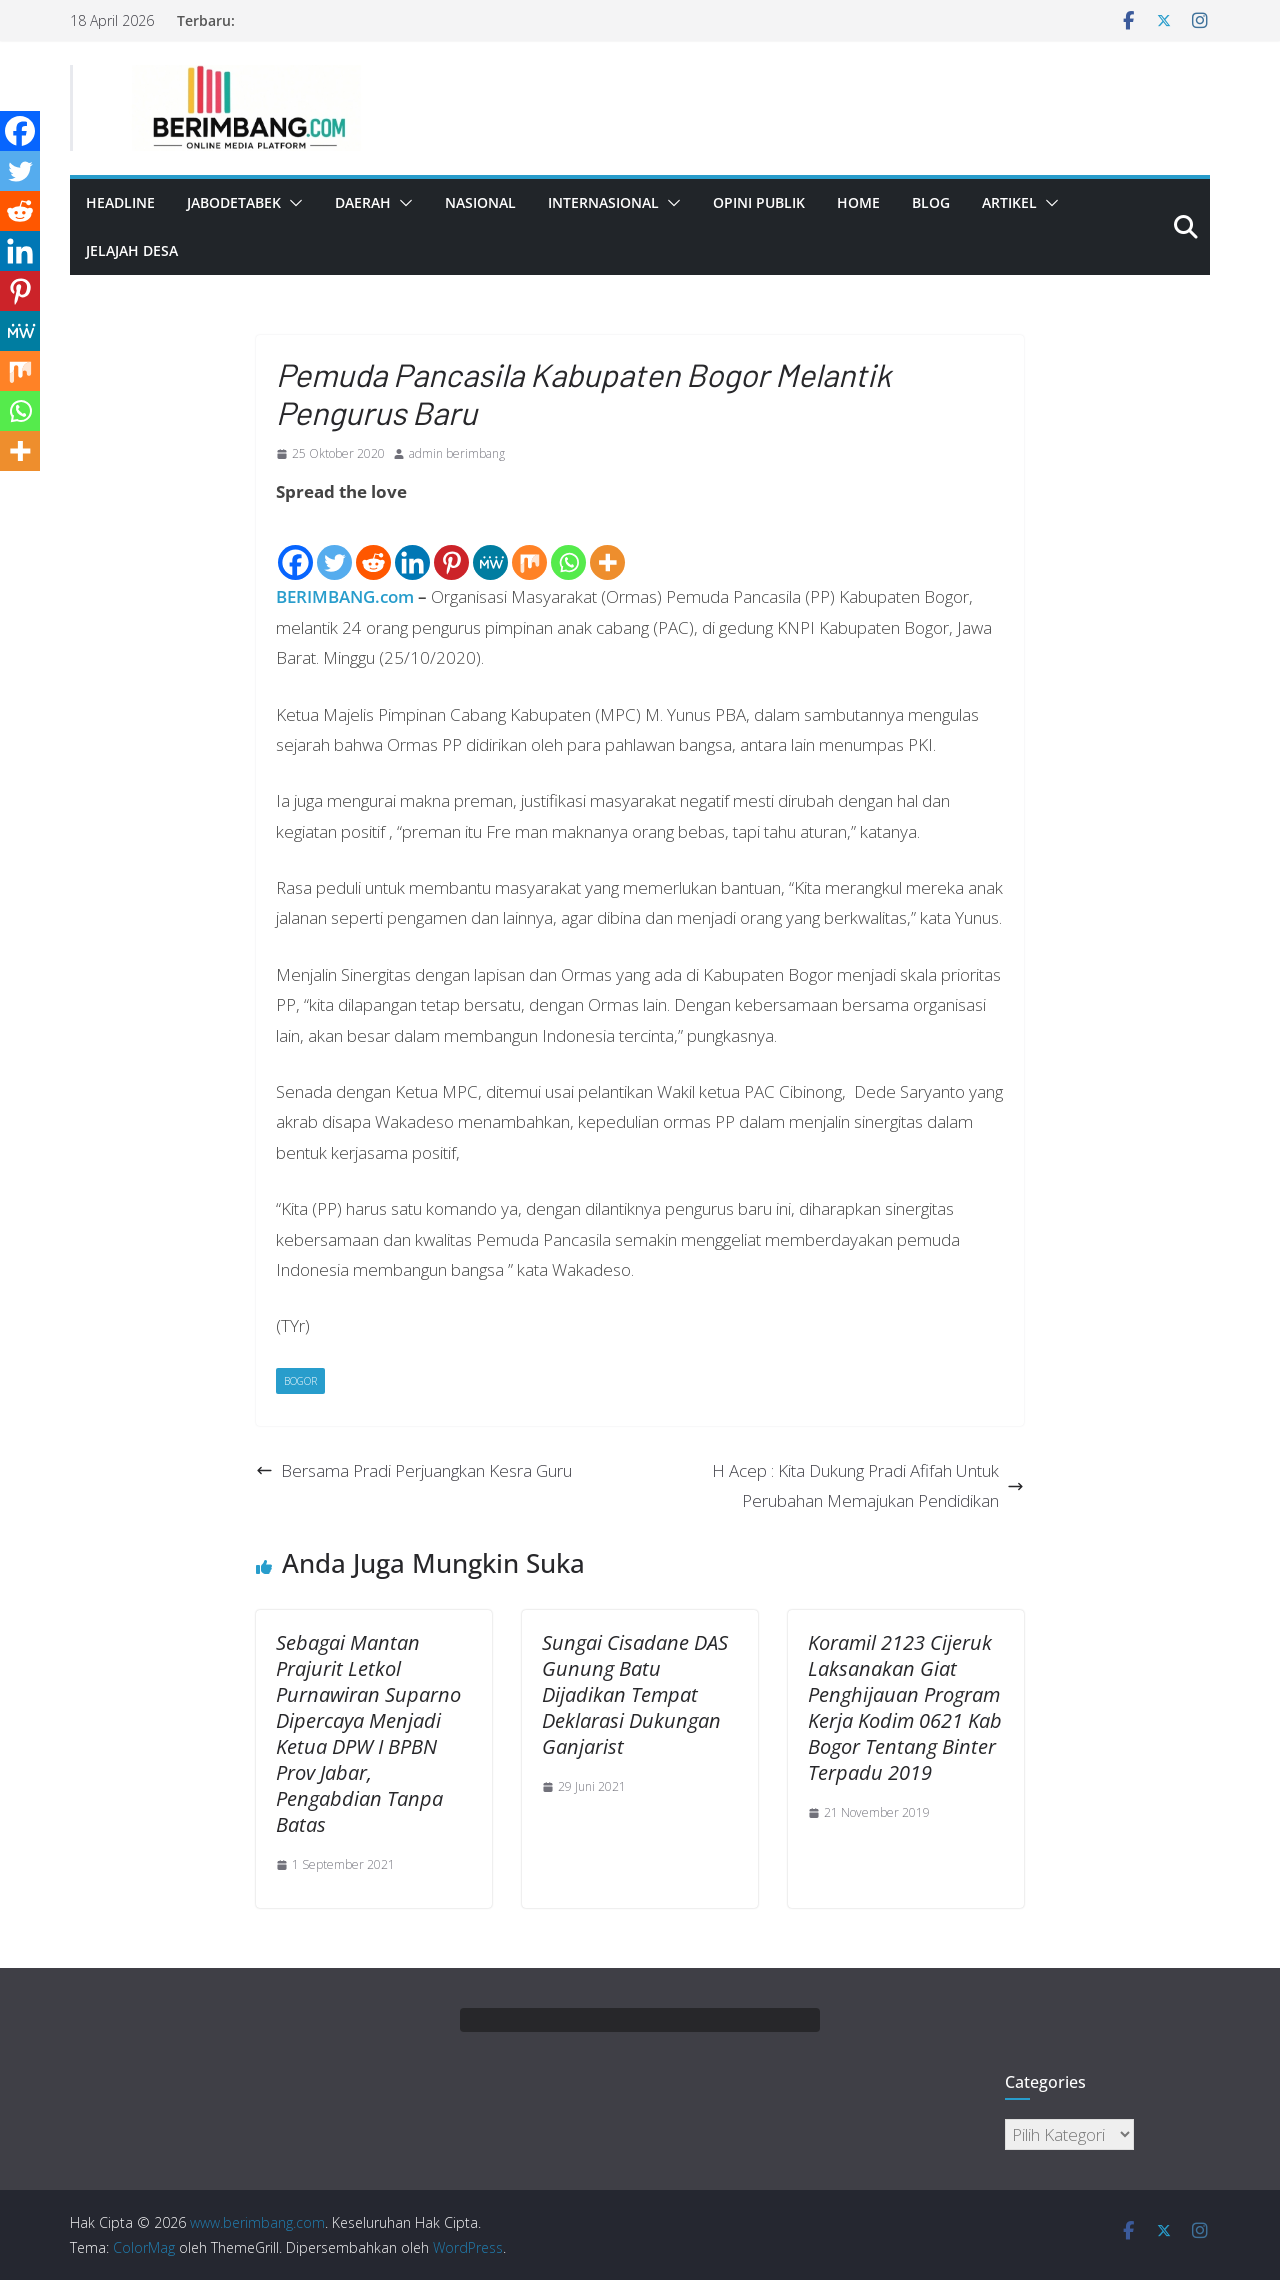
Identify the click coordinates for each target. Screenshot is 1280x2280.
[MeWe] (490, 546)
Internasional (603, 202)
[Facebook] (295, 546)
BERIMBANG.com (345, 596)
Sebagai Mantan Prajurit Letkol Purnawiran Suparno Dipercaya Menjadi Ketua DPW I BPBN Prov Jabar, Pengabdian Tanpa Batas (368, 1733)
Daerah (363, 202)
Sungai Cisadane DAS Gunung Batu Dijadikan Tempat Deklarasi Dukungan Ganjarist (635, 1694)
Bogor (300, 1381)
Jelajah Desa (132, 250)
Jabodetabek (234, 202)
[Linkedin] (412, 546)
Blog (931, 202)
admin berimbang (457, 453)
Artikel (1009, 202)
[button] (292, 203)
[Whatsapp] (568, 546)
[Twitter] (334, 546)
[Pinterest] (451, 546)
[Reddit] (373, 546)
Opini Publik (759, 202)
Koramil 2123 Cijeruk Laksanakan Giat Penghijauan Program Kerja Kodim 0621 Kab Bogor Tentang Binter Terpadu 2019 (905, 1707)
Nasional (480, 202)
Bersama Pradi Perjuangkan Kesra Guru (414, 1470)
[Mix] (529, 546)
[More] (607, 546)
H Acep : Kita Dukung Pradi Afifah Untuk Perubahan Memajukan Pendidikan (868, 1486)
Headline (120, 202)
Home (858, 202)
